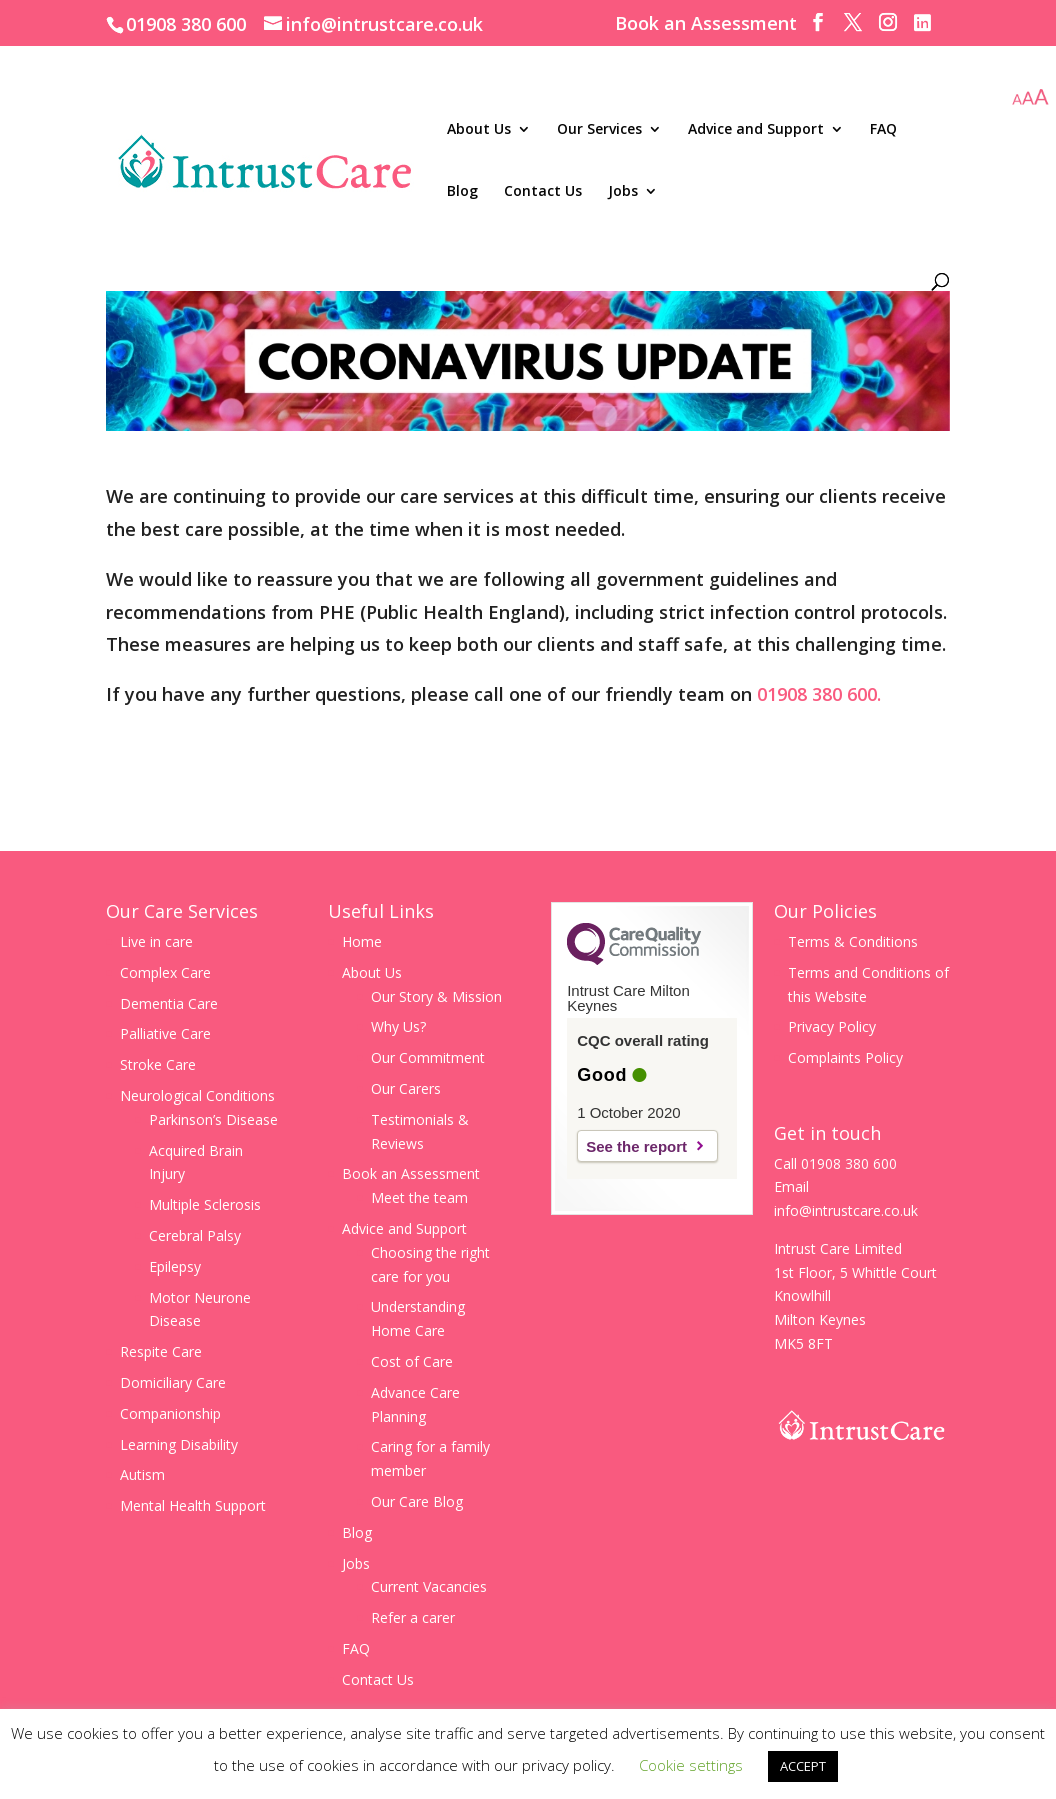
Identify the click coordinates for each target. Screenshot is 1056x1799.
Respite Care (161, 1351)
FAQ (883, 130)
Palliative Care (165, 1033)
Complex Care (165, 972)
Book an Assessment (706, 24)
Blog (462, 192)
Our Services (599, 130)
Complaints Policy (845, 1057)
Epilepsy (175, 1266)
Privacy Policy (832, 1026)
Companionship (170, 1413)
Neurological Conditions (197, 1095)
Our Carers (406, 1088)
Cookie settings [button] (691, 1765)
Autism (142, 1474)
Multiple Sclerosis (205, 1204)
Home (362, 941)
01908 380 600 (186, 24)
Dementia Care (169, 1003)
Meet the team (419, 1197)
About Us (479, 130)
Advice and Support (756, 130)
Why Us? (398, 1026)
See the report (636, 1146)
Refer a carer (413, 1617)
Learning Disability (179, 1444)
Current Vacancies (429, 1586)
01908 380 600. (819, 694)
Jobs (623, 192)
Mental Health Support (193, 1505)
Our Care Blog (417, 1501)
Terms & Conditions (853, 941)
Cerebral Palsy (195, 1235)
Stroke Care (158, 1064)
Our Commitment (428, 1057)
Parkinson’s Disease (213, 1119)
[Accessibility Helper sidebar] (1030, 99)
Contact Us (543, 192)
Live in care (156, 941)
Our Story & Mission (436, 996)
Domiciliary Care (173, 1382)
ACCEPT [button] (803, 1766)
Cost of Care (412, 1361)
